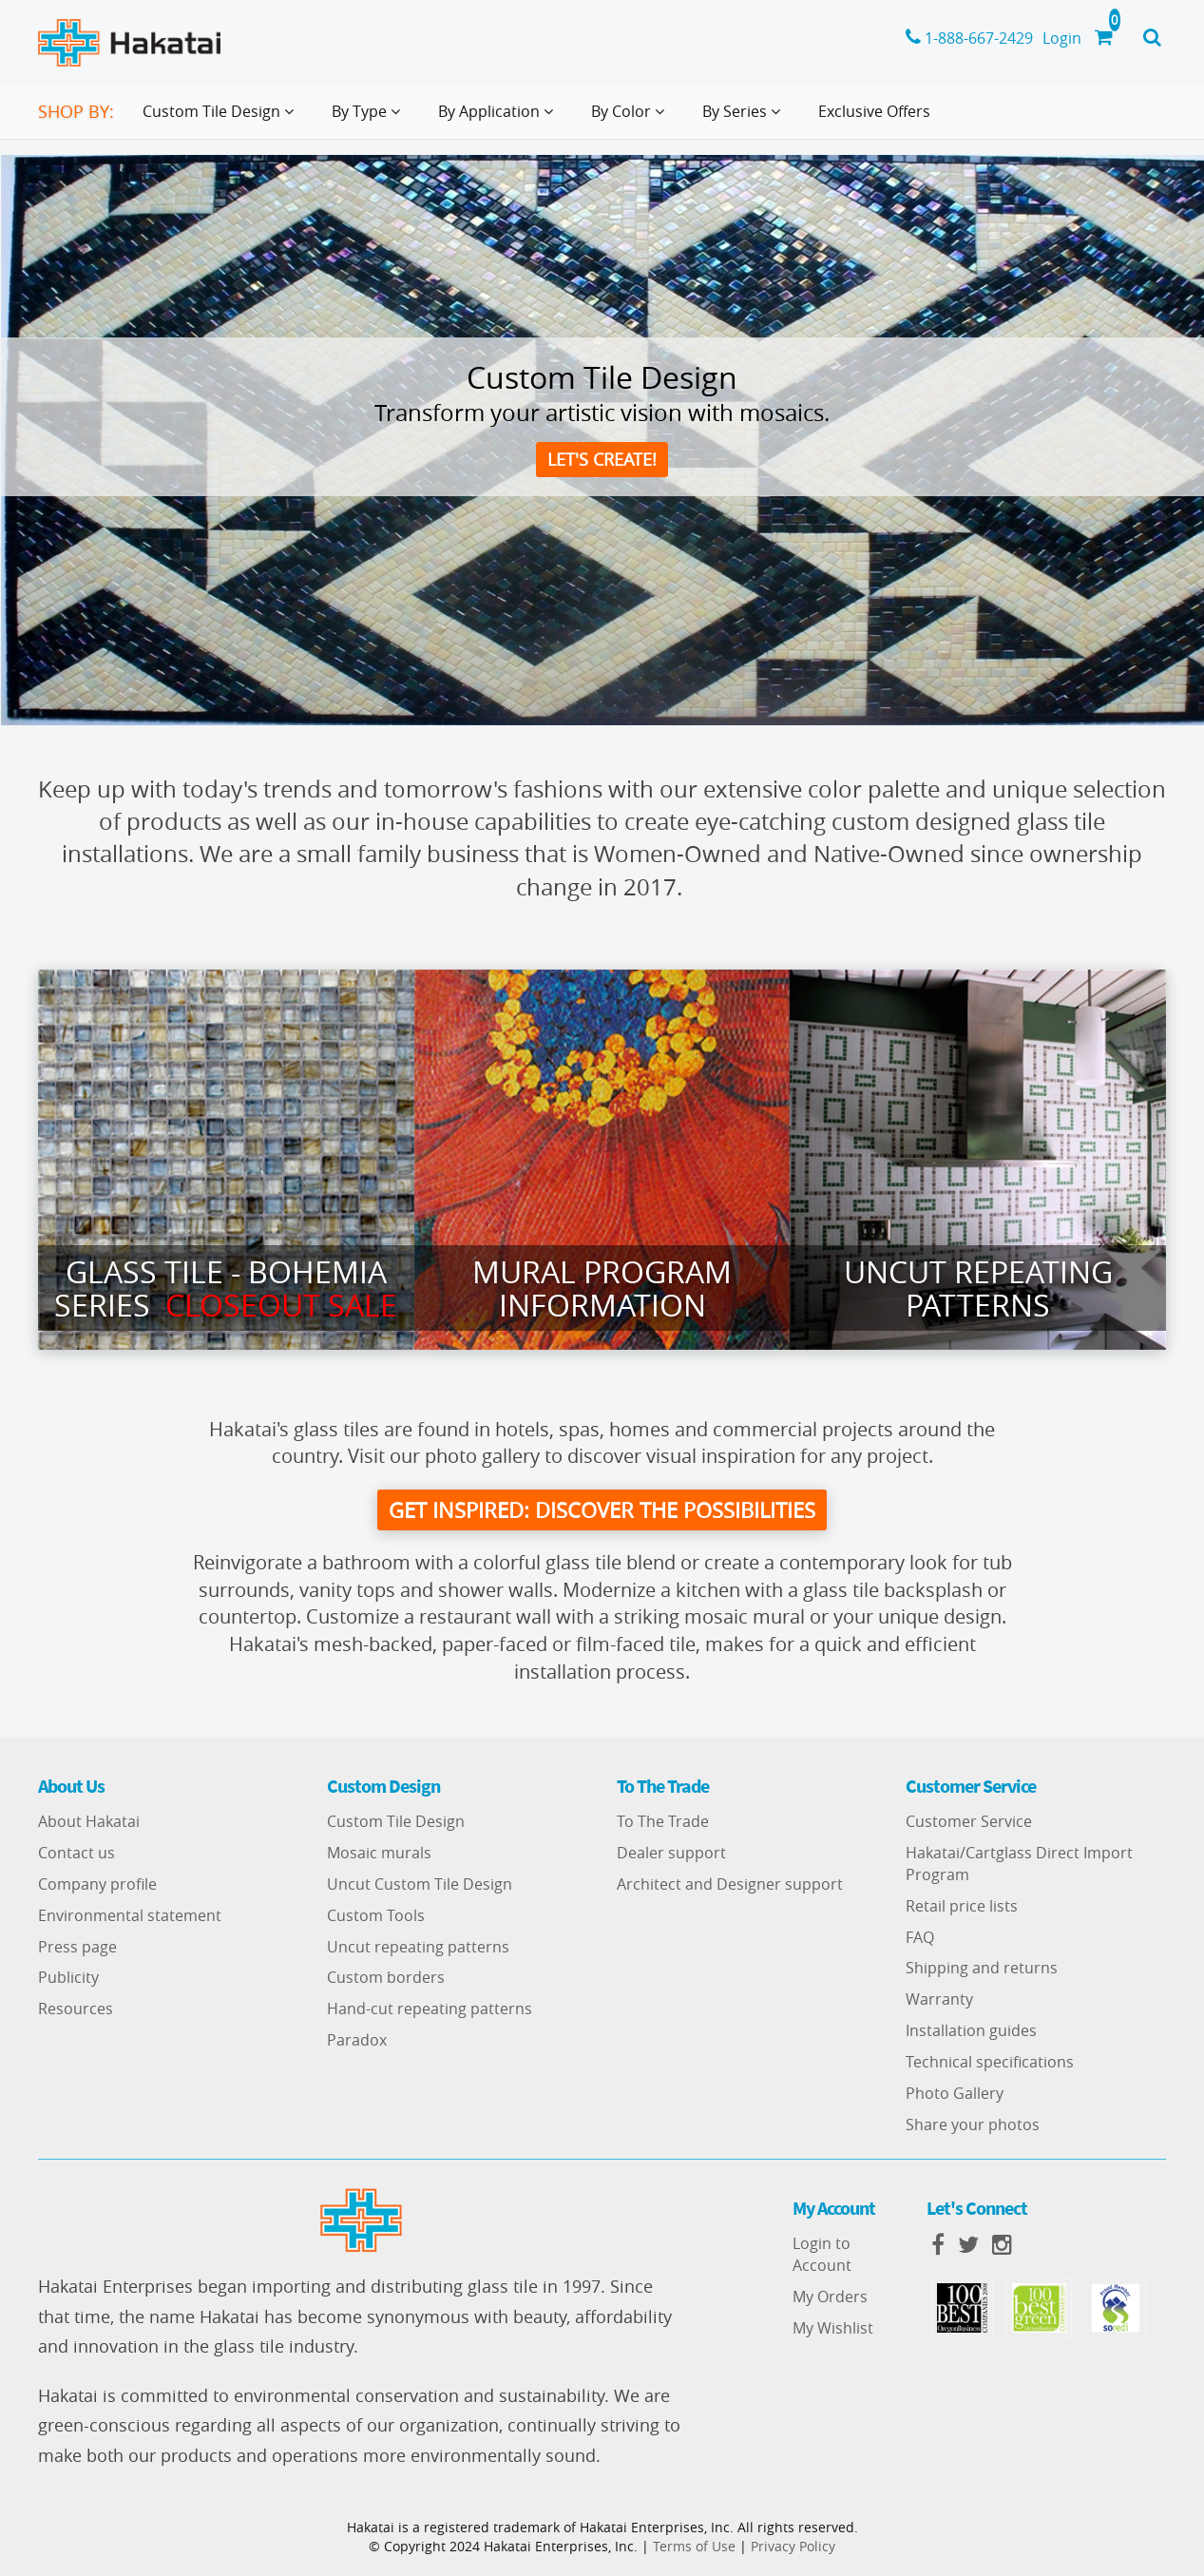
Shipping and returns (982, 1967)
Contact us (76, 1852)
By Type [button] (370, 119)
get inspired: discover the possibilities (602, 1510)
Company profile (97, 1884)
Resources (75, 2008)
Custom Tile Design (396, 1821)
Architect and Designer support (730, 1884)
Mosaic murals (379, 1852)
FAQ (920, 1937)
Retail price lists (962, 1905)
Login (1061, 38)
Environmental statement (129, 1915)
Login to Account (822, 2254)
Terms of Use (694, 2546)
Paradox (357, 2039)
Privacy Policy (793, 2546)
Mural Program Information (602, 1288)
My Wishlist (833, 2327)
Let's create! (602, 459)
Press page (77, 1946)
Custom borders (386, 1977)
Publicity (68, 1977)
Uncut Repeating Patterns (978, 1288)
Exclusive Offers (874, 111)
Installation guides (971, 2030)
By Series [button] (745, 119)
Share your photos (973, 2124)
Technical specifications (990, 2061)
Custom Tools (376, 1915)
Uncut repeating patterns (418, 1946)
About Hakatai (89, 1821)
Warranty (939, 1999)
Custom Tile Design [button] (222, 119)
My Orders (830, 2296)
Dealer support (671, 1852)
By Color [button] (631, 119)
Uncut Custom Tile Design (419, 1884)
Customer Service (969, 1821)
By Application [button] (499, 119)
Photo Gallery (954, 2093)
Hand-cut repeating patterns (429, 2008)
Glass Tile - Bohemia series (225, 1288)
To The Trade (663, 1821)
